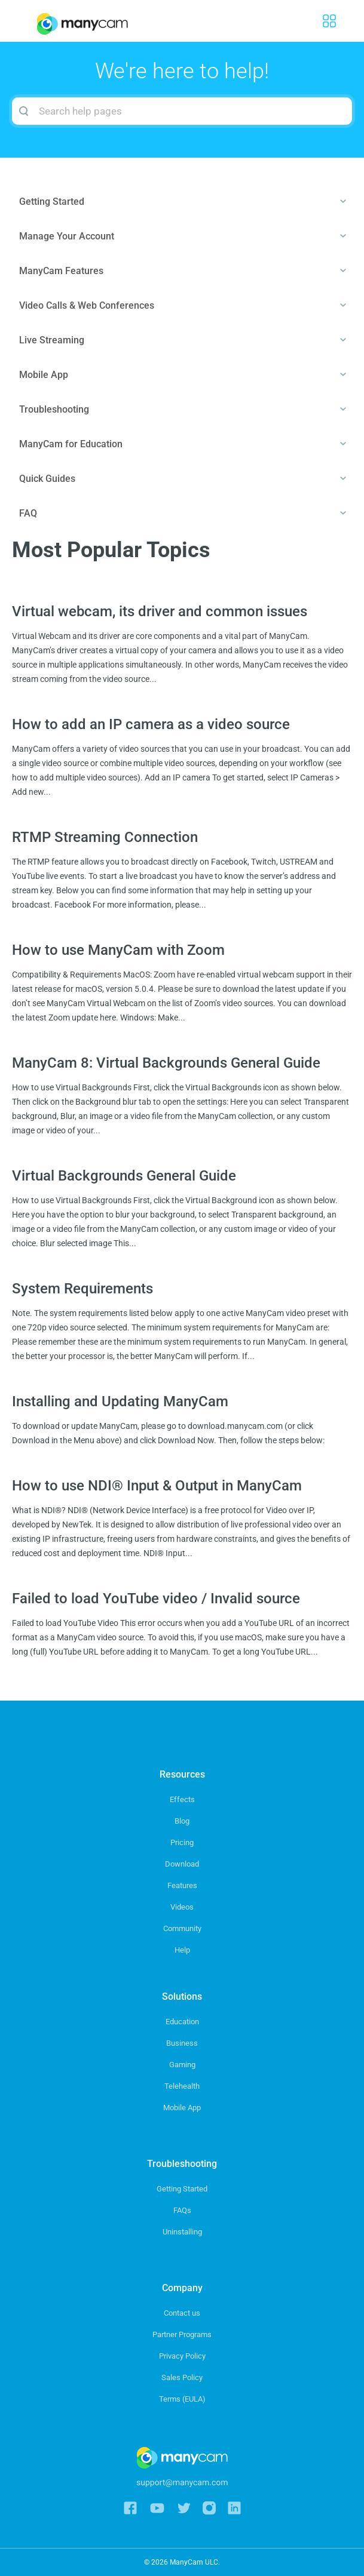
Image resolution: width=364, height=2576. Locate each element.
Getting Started (182, 2188)
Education (182, 2021)
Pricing (182, 1842)
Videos (182, 1906)
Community (182, 1928)
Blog (182, 1820)
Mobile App (182, 2107)
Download (182, 1863)
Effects (182, 1799)
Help (182, 1949)
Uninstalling (182, 2231)
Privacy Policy (182, 2355)
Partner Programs (182, 2334)
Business (182, 2043)
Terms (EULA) (182, 2398)
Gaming (182, 2064)
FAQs (182, 2210)
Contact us (182, 2312)
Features (182, 1885)
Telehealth (182, 2086)
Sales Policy (182, 2377)
